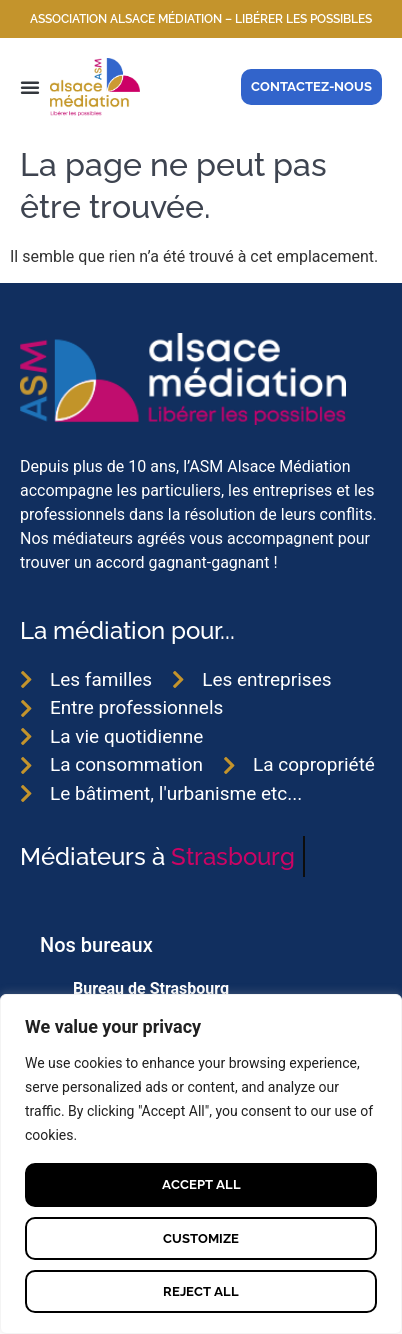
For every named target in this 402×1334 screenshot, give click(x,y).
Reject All (201, 1291)
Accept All (201, 1184)
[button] (30, 87)
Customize (201, 1238)
